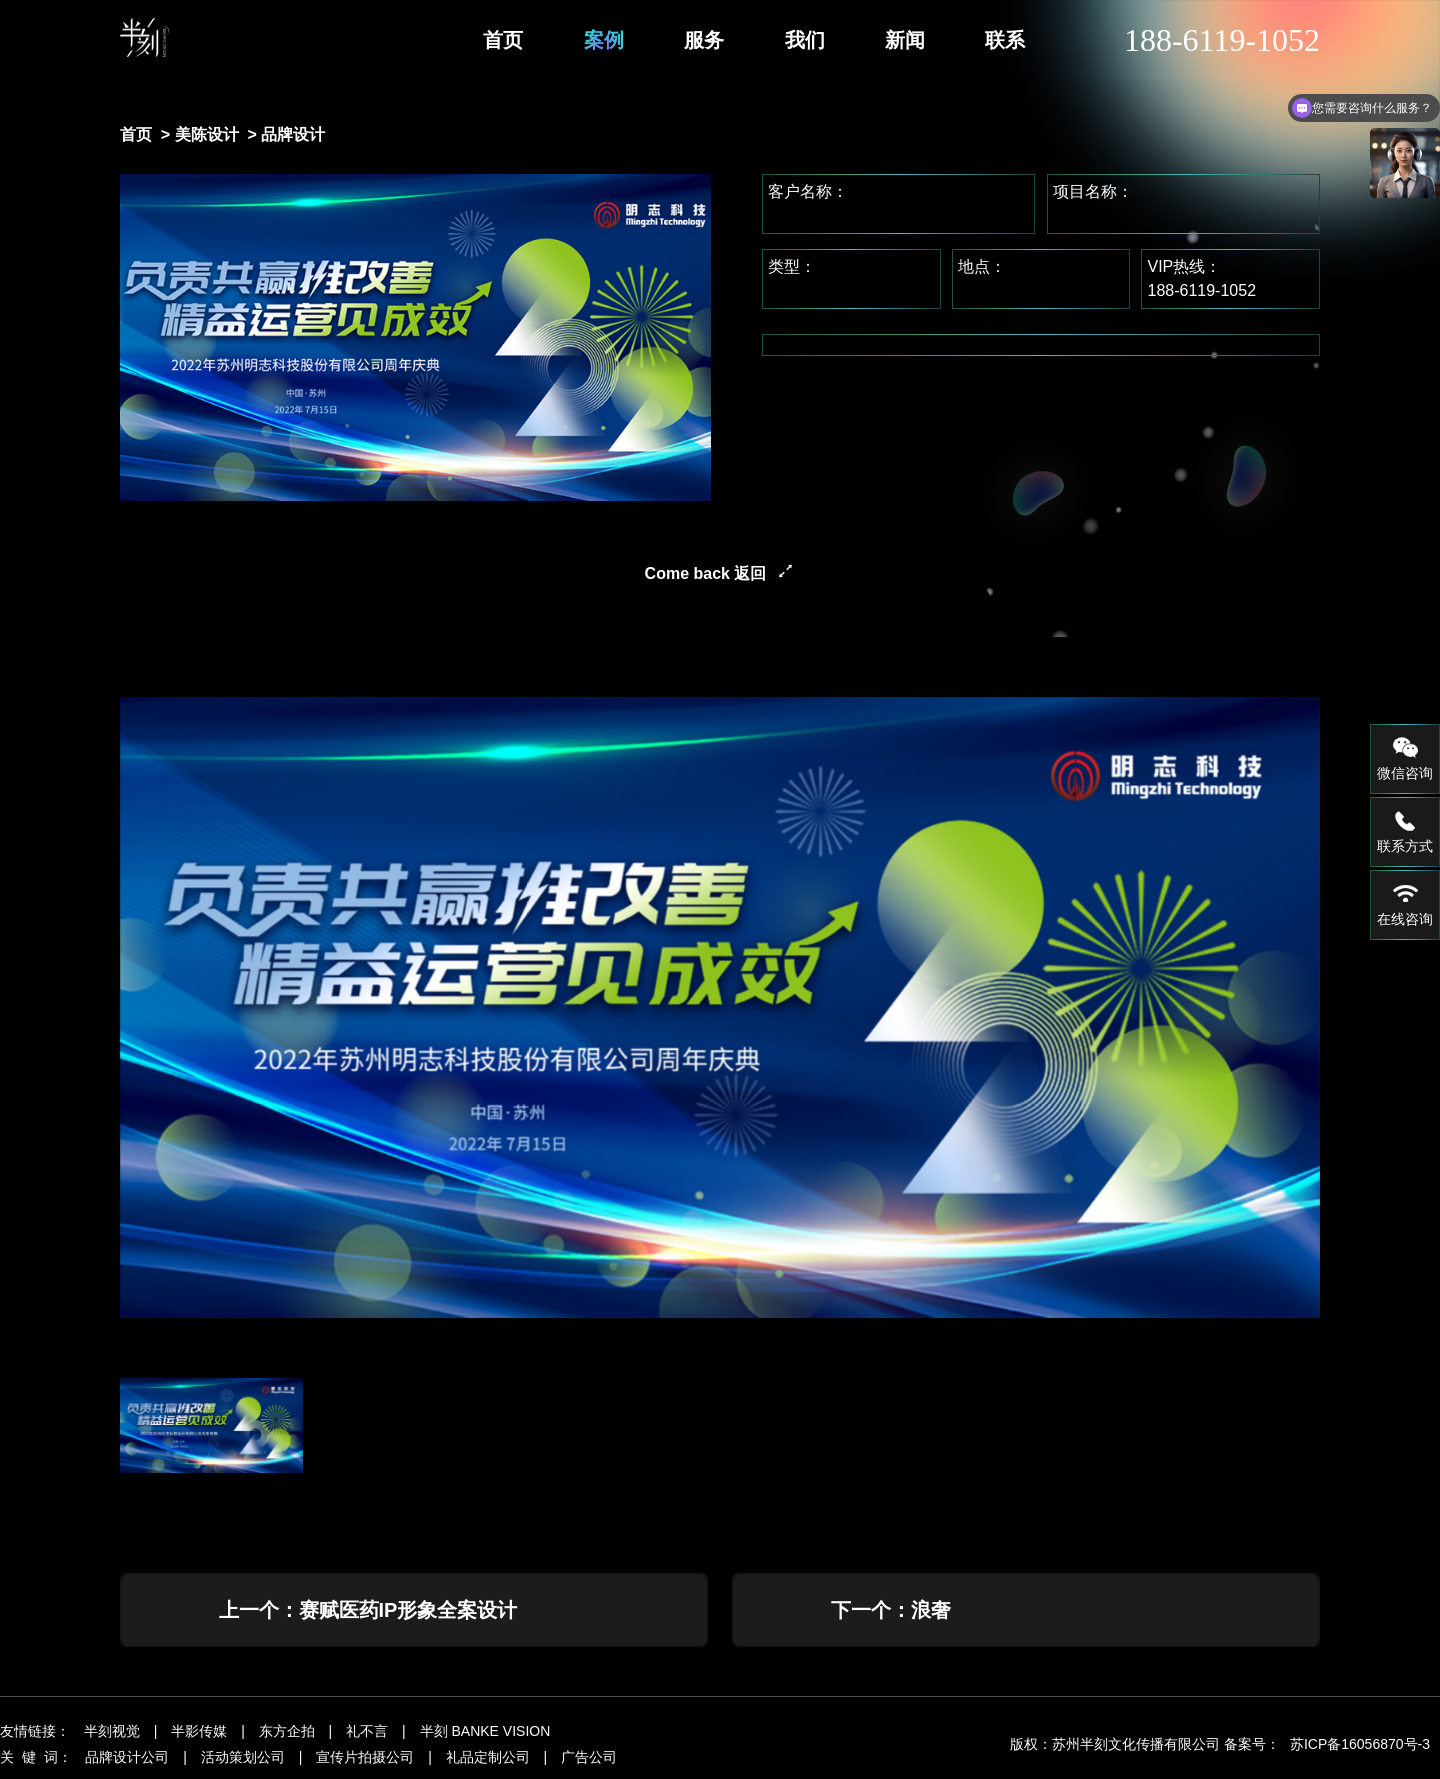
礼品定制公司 (488, 1763)
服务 (704, 40)
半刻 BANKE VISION (485, 1737)
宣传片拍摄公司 (365, 1763)
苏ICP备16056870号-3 (1360, 1750)
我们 (805, 40)
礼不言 (367, 1737)
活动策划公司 (243, 1763)
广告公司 (589, 1763)
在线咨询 (1405, 904)
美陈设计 (207, 134)
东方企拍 (287, 1737)
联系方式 (1405, 831)
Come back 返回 (706, 573)
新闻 (905, 40)
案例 (604, 40)
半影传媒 (199, 1737)
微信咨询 (1405, 758)
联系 (1005, 40)
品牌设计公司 (127, 1763)
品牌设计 (293, 134)
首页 (503, 40)
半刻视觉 (112, 1737)
